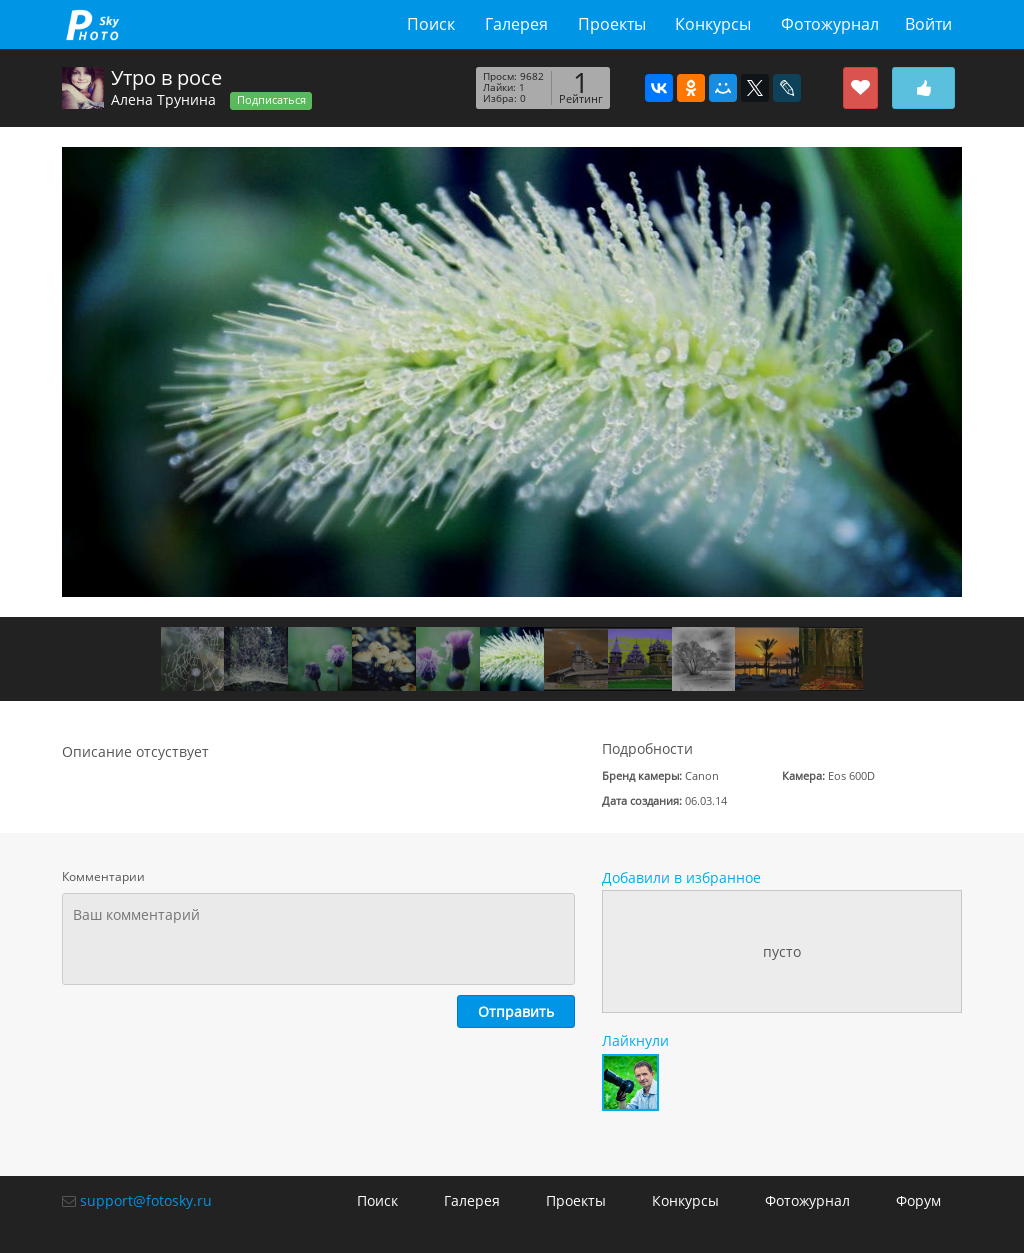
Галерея (516, 24)
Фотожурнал (830, 24)
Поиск (431, 24)
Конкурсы (713, 24)
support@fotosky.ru (146, 1200)
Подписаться (271, 100)
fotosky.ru (92, 24)
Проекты (612, 24)
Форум (918, 1200)
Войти (928, 24)
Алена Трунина (163, 99)
